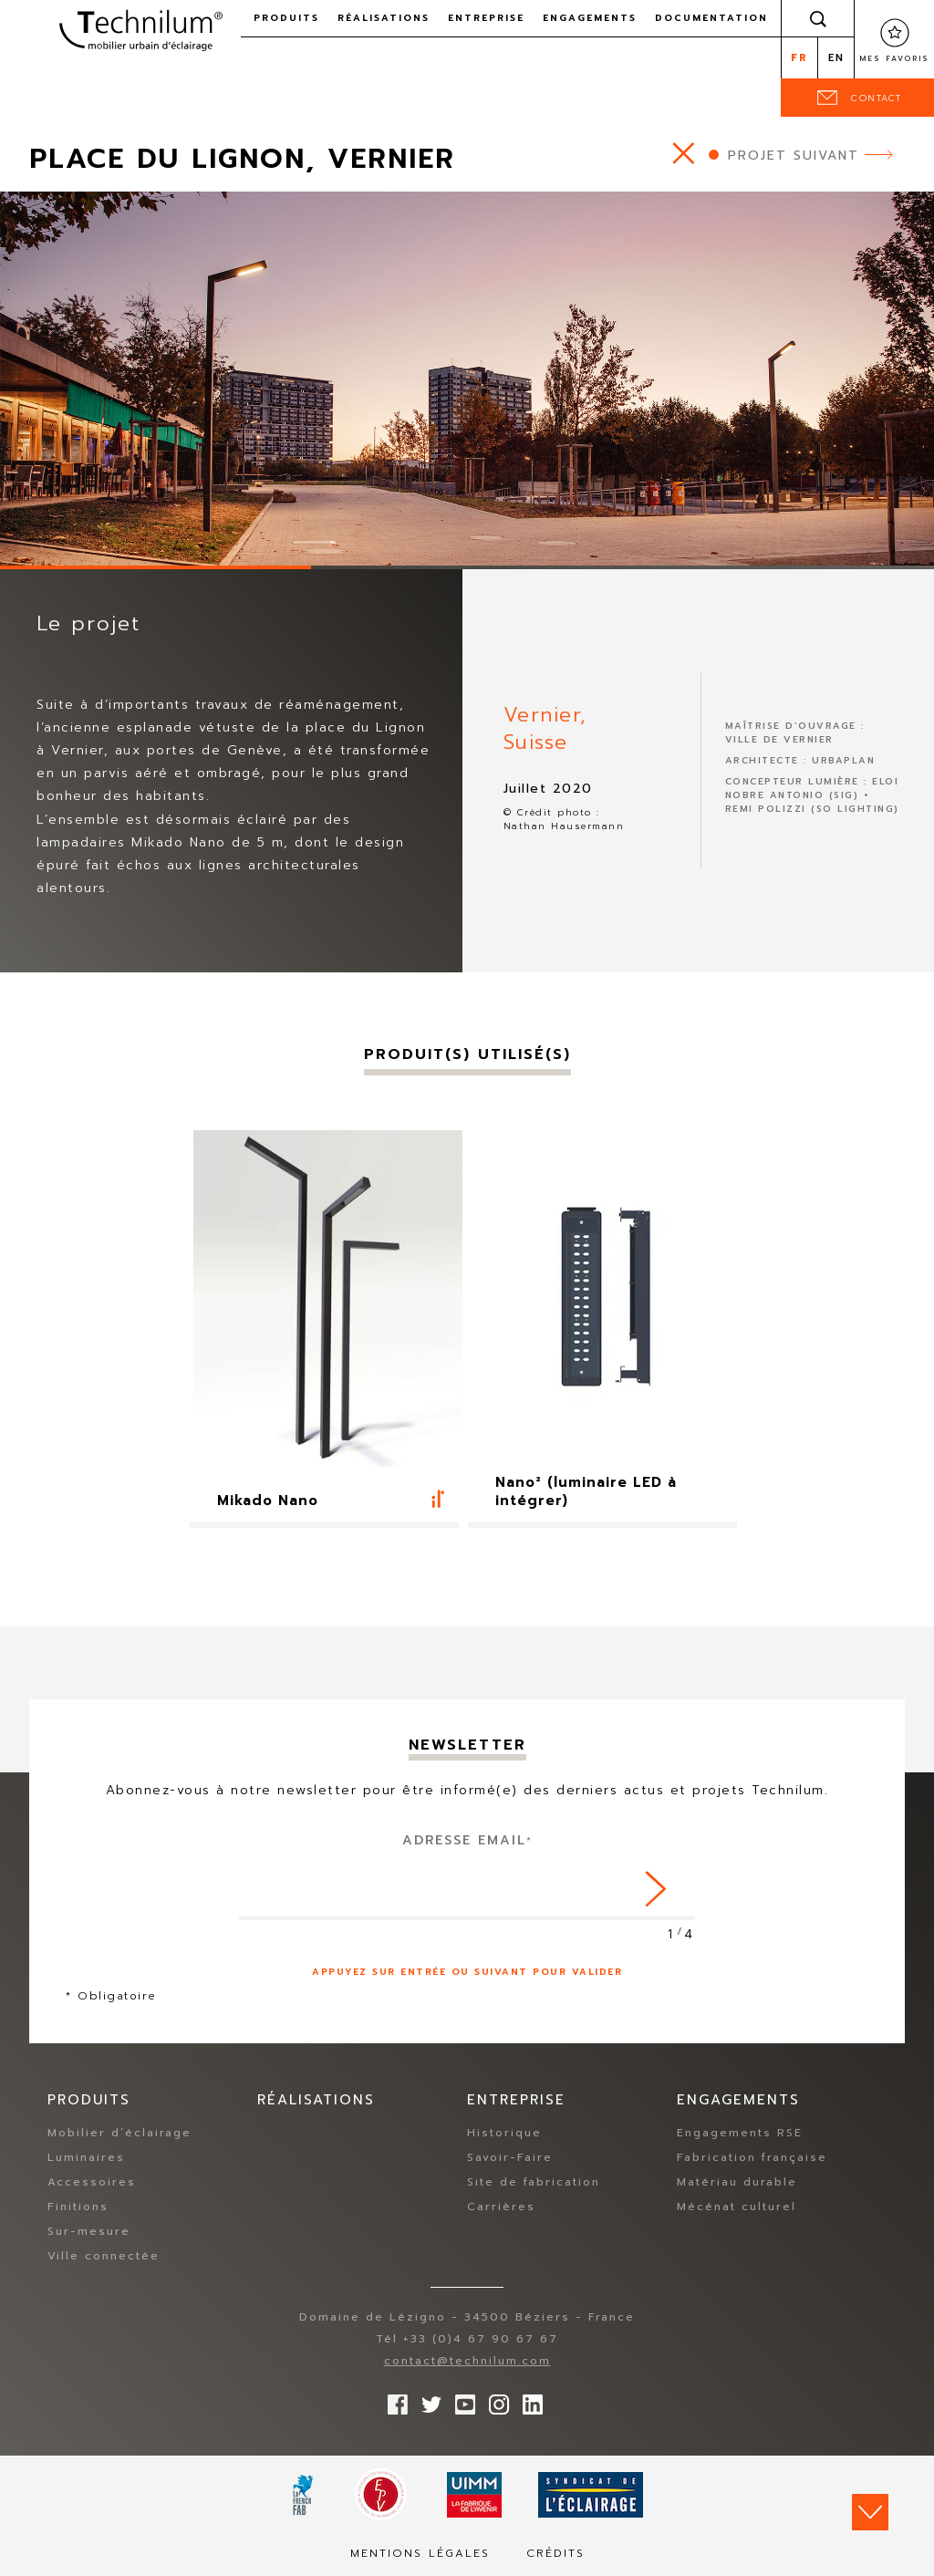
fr (799, 58)
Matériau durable (737, 2183)
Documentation (711, 18)
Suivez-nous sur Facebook (393, 2401)
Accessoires (91, 2183)
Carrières (501, 2207)
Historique (504, 2133)
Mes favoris (894, 58)
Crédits (555, 2554)
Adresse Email (467, 1840)
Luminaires (86, 2158)
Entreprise (486, 18)
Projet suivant (793, 155)
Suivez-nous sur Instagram (494, 2401)
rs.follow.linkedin (528, 2401)
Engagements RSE (740, 2133)
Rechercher (818, 18)
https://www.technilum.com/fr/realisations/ (684, 153)
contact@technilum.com (467, 2361)
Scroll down (870, 2512)
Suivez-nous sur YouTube (461, 2401)
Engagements (590, 18)
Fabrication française (752, 2158)
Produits (286, 18)
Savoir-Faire (510, 2158)
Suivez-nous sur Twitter (427, 2401)
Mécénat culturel (736, 2207)
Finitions (78, 2207)
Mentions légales (420, 2554)
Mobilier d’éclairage (119, 2133)
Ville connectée (103, 2257)
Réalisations (383, 18)
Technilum (140, 31)
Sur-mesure (88, 2232)
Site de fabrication (533, 2183)
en (836, 58)
